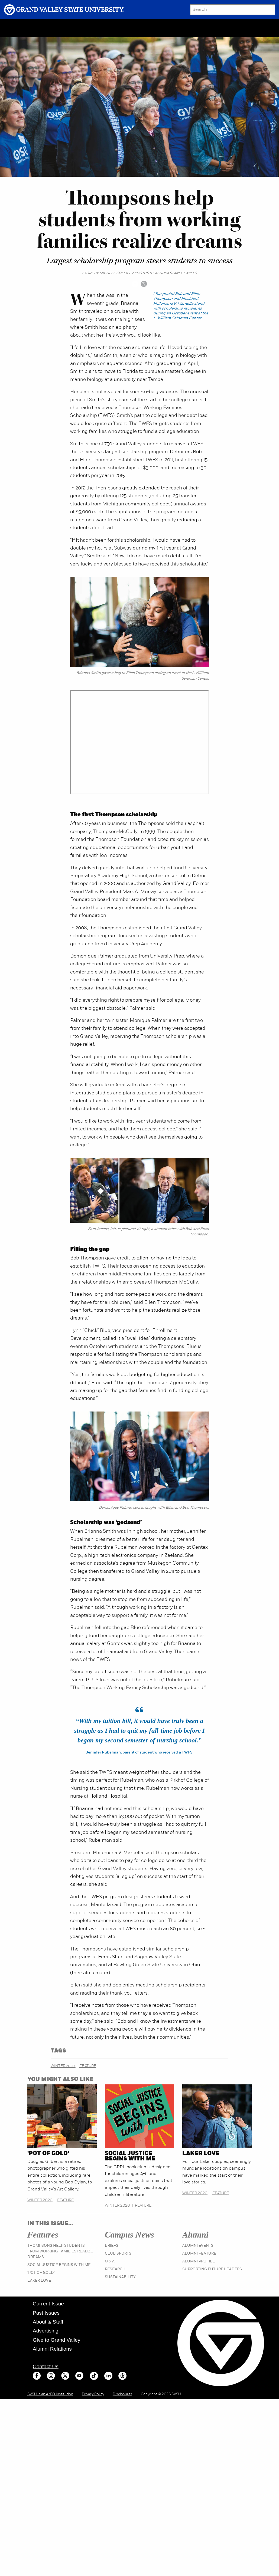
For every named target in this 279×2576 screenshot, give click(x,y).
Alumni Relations (52, 2349)
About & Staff (48, 2322)
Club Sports (118, 2254)
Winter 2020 (63, 2066)
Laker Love (200, 2153)
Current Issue (48, 2304)
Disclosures (122, 2394)
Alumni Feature (199, 2254)
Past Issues (46, 2313)
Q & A (110, 2261)
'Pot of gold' (48, 2153)
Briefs (111, 2246)
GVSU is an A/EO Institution (50, 2394)
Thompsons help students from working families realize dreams (60, 2251)
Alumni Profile (198, 2261)
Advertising (46, 2331)
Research (115, 2269)
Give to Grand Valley (56, 2340)
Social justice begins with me (130, 2156)
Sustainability (120, 2277)
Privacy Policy (93, 2394)
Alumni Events (197, 2246)
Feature (87, 2066)
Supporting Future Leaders (212, 2269)
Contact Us (46, 2366)
